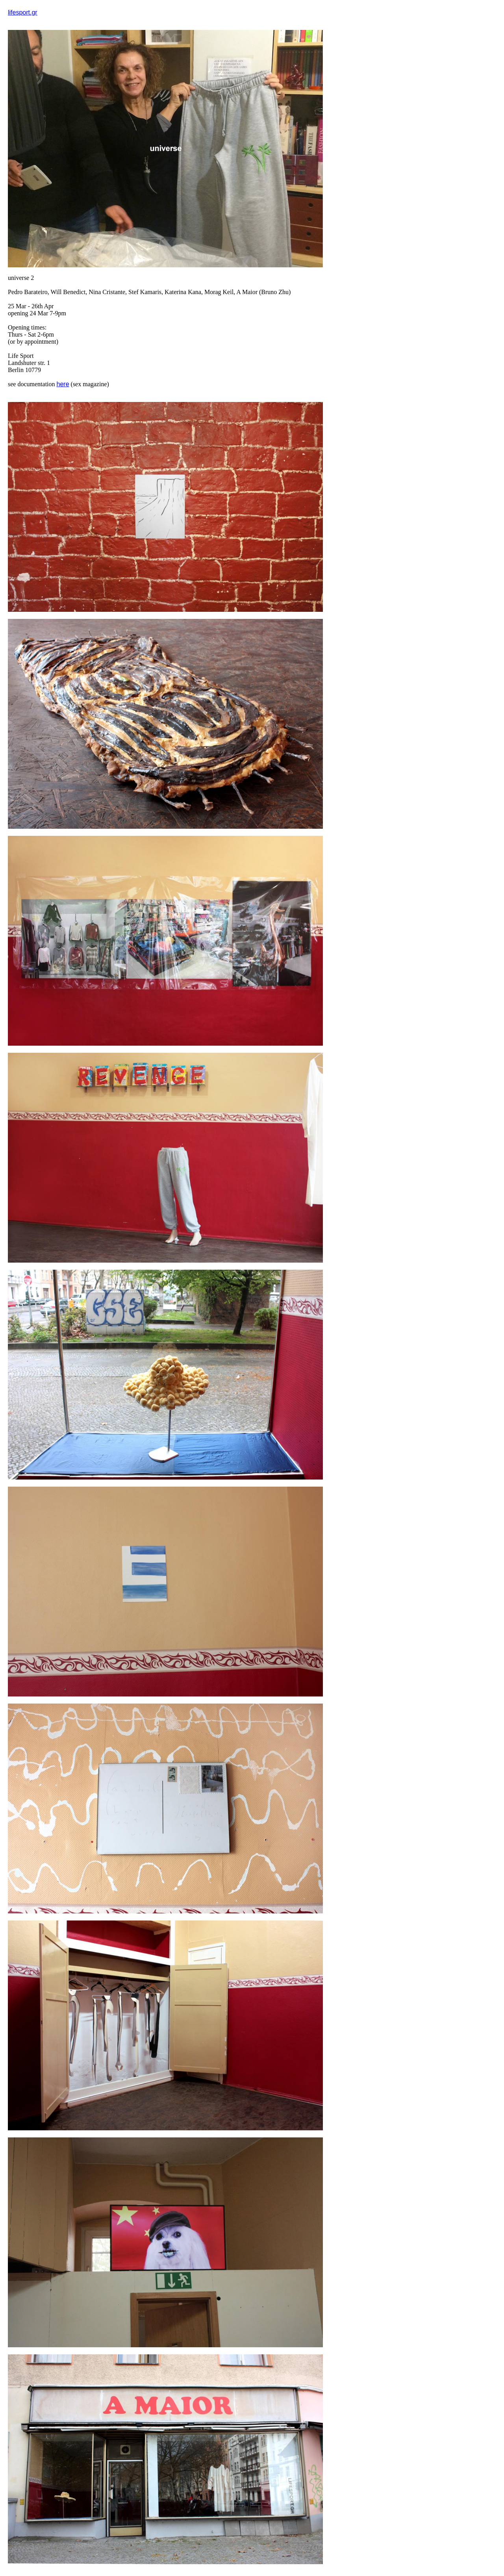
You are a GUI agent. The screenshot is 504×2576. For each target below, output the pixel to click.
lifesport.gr (22, 12)
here (63, 384)
